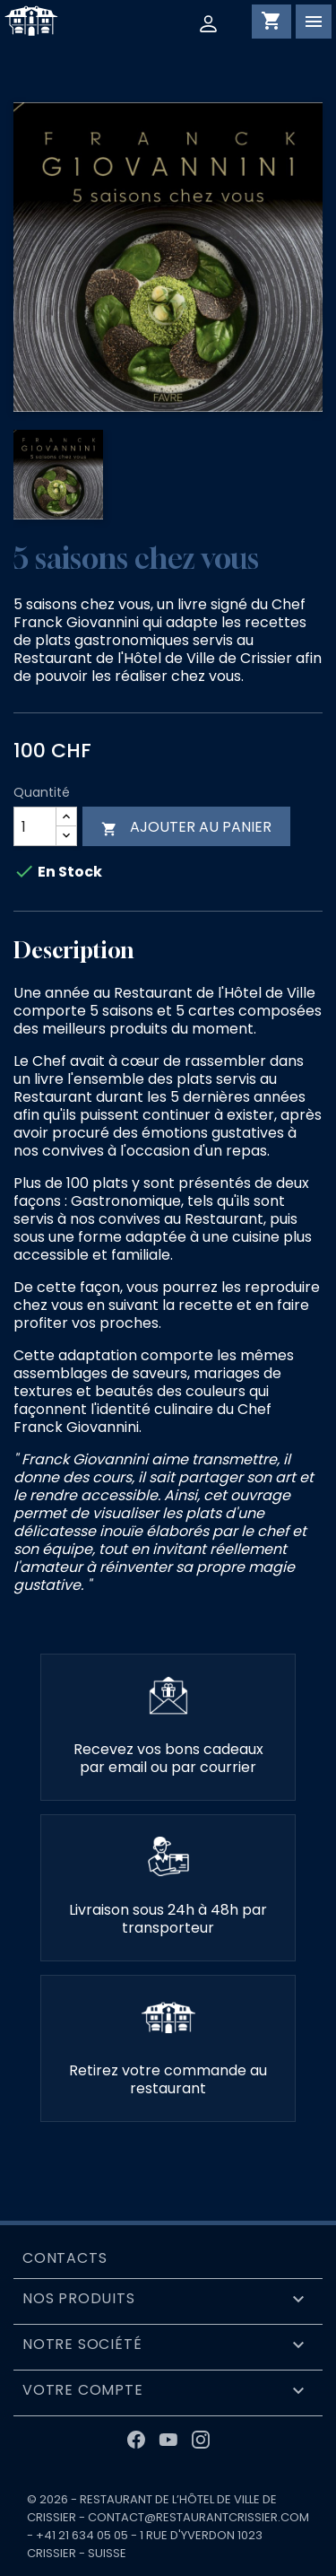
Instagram (200, 2439)
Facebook (136, 2439)
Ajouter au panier (186, 826)
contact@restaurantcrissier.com (198, 2517)
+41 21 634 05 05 (82, 2535)
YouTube (168, 2439)
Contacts (64, 2258)
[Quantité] (34, 826)
